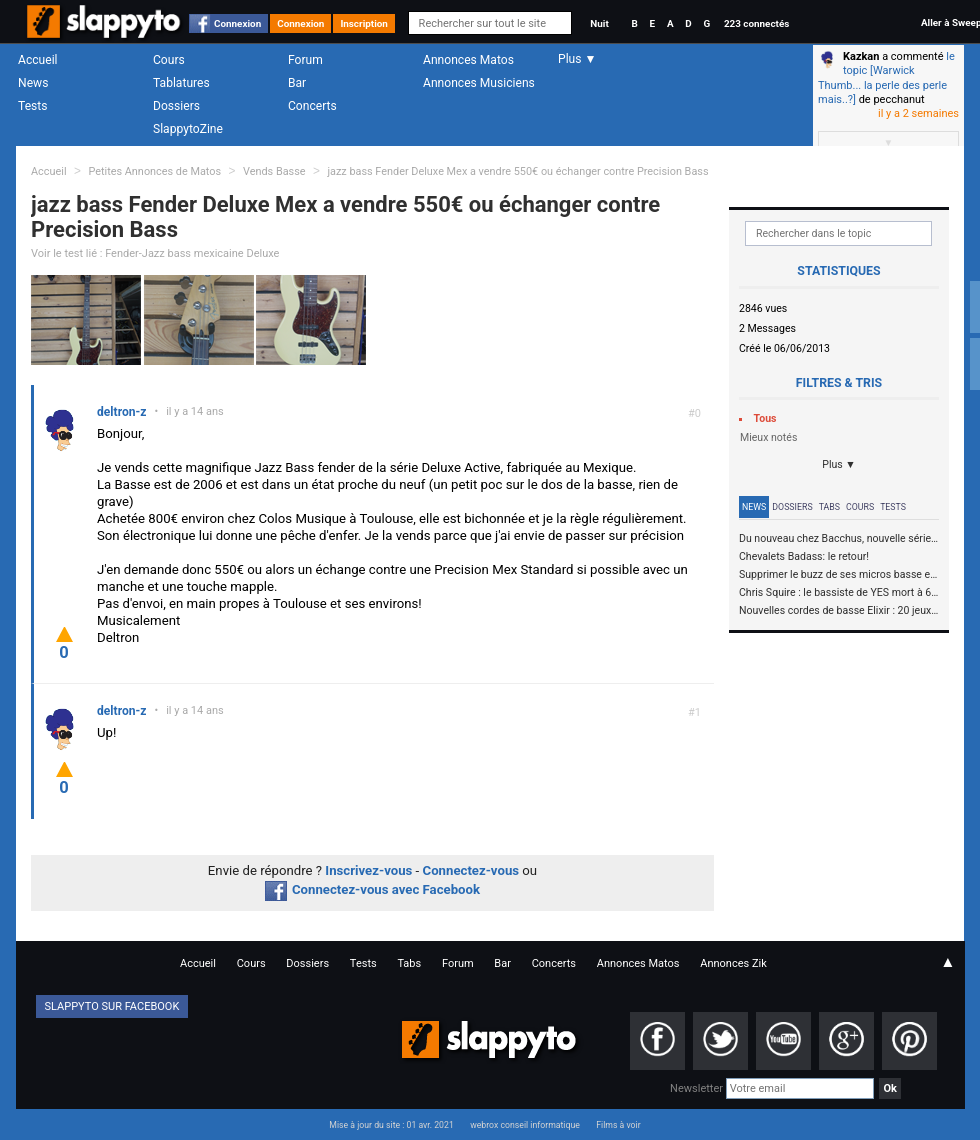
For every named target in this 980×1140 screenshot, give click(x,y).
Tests (32, 106)
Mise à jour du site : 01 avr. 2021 (391, 1125)
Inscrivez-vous (368, 870)
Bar (297, 83)
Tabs (829, 507)
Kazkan (861, 56)
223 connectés (756, 23)
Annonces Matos (468, 60)
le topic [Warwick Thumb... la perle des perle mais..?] (886, 78)
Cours (169, 60)
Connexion (237, 23)
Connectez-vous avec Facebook (372, 889)
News (33, 83)
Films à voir (618, 1125)
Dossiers (176, 106)
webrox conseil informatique (525, 1125)
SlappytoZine (188, 129)
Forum (305, 60)
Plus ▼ (839, 464)
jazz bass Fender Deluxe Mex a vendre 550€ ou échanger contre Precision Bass (517, 171)
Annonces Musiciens (479, 83)
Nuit (599, 23)
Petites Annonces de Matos (154, 171)
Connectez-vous (471, 870)
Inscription (364, 23)
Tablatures (181, 83)
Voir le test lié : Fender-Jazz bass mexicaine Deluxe (155, 253)
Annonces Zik (733, 963)
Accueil (38, 60)
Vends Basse (274, 171)
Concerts (312, 106)
